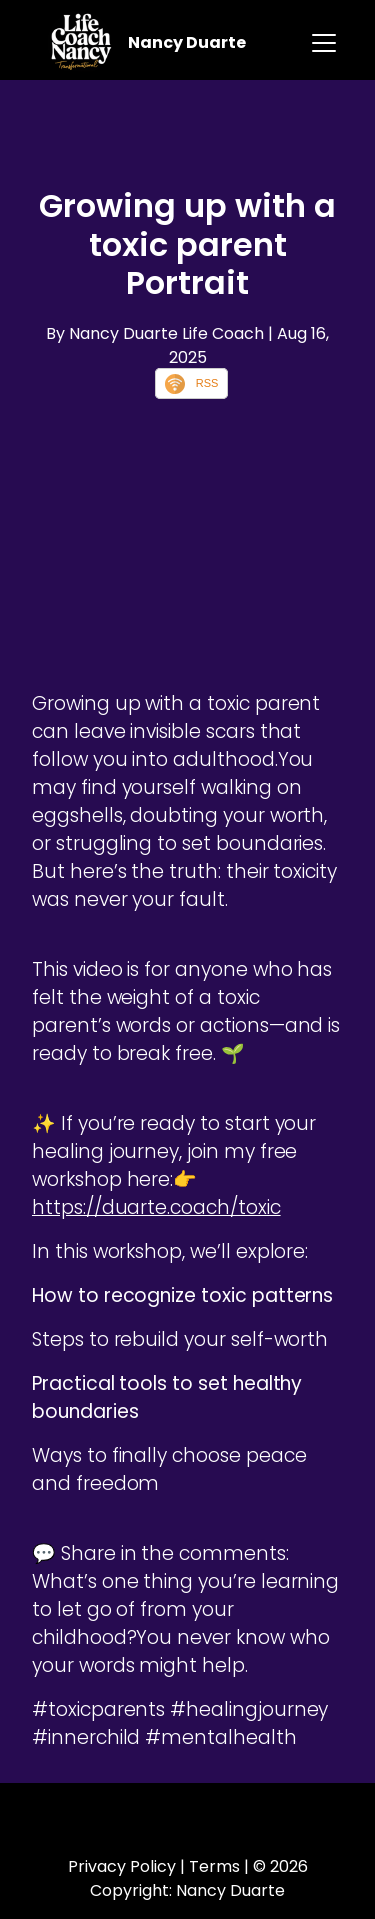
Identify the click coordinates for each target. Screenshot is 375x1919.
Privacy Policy (122, 1866)
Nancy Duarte (187, 42)
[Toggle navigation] (324, 43)
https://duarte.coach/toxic (156, 1207)
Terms (214, 1866)
